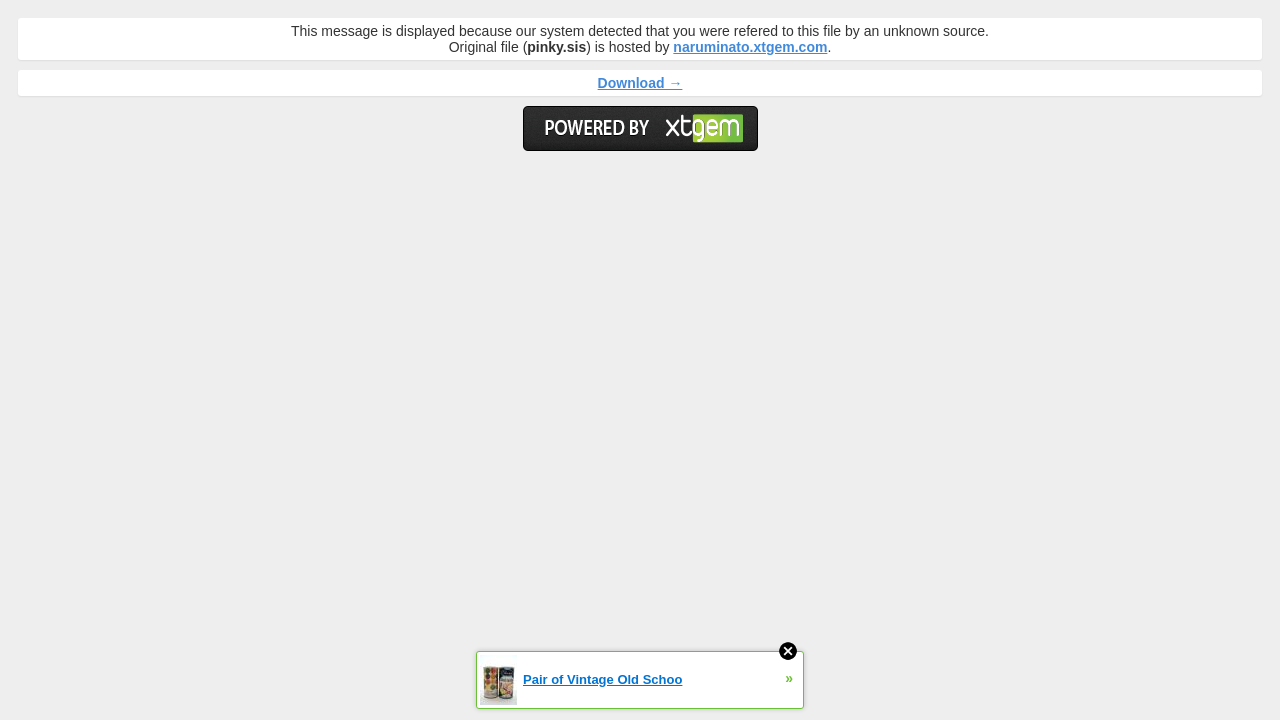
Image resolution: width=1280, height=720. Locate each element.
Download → (640, 83)
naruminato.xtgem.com (750, 47)
